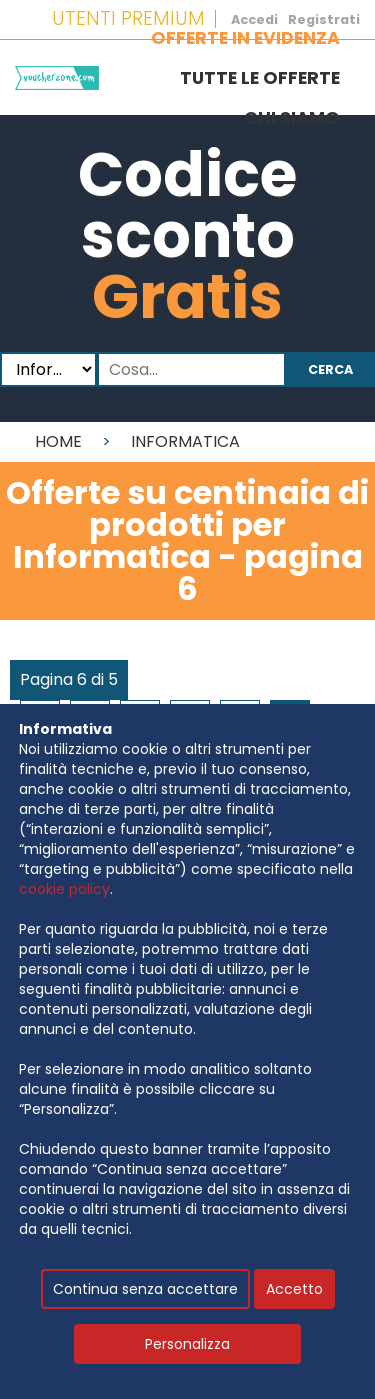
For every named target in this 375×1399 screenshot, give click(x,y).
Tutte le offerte (260, 78)
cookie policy (64, 889)
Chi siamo (292, 118)
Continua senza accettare (145, 1289)
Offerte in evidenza (245, 38)
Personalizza (187, 1344)
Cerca (330, 369)
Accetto (294, 1289)
